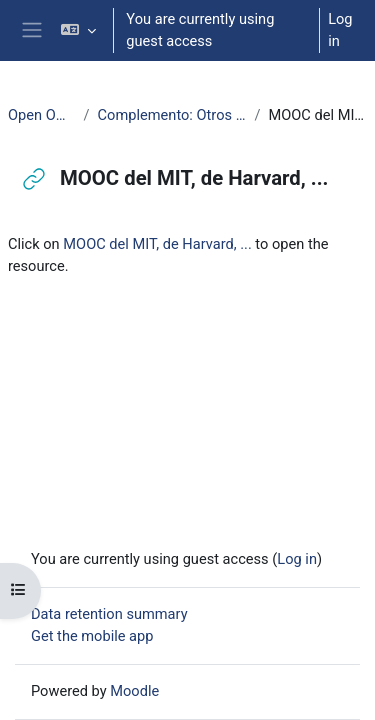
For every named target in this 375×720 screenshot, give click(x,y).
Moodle (134, 691)
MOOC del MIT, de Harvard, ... (157, 244)
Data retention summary (109, 614)
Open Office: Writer (42, 115)
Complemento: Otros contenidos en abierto (172, 115)
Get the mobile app (92, 636)
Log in (340, 30)
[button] (78, 30)
